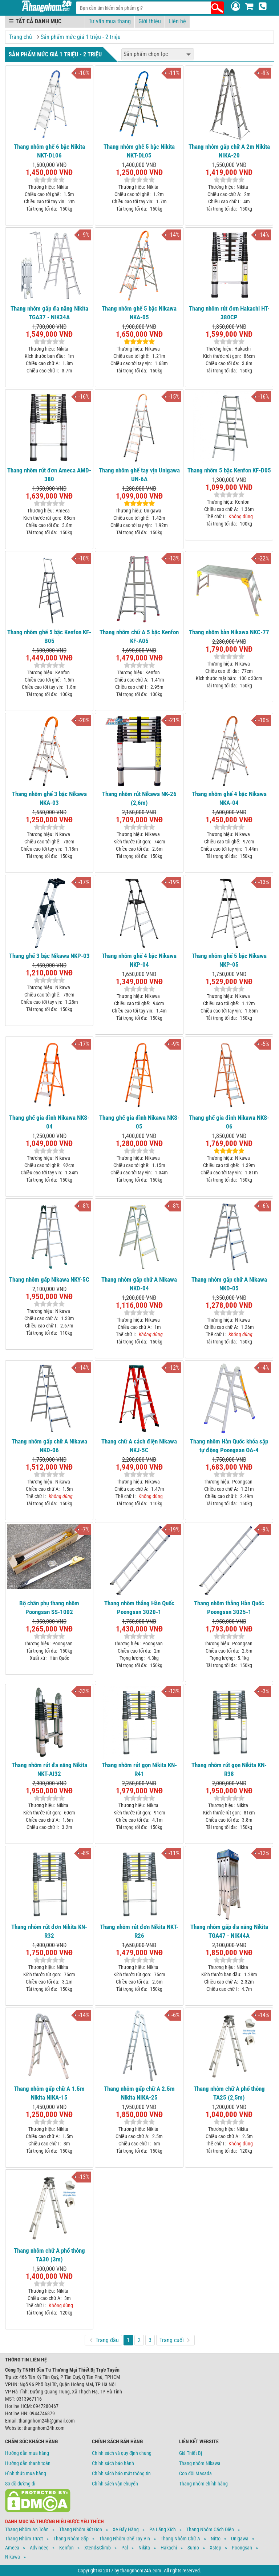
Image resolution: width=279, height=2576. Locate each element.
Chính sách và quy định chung (121, 2453)
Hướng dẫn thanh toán (27, 2463)
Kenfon (66, 2548)
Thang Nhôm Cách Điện (210, 2529)
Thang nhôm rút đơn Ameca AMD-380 (49, 475)
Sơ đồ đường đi (20, 2484)
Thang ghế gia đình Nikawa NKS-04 (49, 1122)
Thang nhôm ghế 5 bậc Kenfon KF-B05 (49, 636)
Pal (124, 2548)
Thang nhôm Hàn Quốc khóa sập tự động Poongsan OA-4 (229, 1446)
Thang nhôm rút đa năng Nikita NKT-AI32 (49, 1769)
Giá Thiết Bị (190, 2453)
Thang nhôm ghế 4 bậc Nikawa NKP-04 (139, 960)
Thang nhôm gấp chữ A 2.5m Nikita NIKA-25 (139, 2093)
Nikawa (12, 2557)
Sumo (193, 2548)
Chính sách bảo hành (113, 2463)
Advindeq (39, 2548)
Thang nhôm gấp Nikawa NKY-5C (49, 1279)
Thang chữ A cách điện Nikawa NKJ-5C (139, 1446)
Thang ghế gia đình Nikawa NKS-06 (229, 1122)
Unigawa (239, 2538)
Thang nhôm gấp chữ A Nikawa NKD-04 (139, 1284)
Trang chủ (20, 36)
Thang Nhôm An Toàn (27, 2529)
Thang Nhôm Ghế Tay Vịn (124, 2538)
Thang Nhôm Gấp (71, 2538)
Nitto (216, 2538)
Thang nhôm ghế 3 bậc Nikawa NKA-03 (49, 798)
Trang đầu (104, 2340)
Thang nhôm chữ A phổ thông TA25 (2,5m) (229, 2093)
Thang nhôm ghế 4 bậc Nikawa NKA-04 (229, 798)
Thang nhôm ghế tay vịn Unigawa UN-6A (139, 475)
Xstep (215, 2548)
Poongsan (242, 2548)
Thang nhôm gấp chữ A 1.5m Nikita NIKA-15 (49, 2093)
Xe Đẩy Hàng (126, 2529)
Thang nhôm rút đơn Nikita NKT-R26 (139, 1931)
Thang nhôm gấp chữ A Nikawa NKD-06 (49, 1446)
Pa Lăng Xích (162, 2529)
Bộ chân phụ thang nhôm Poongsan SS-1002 (49, 1607)
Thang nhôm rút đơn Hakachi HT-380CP (229, 313)
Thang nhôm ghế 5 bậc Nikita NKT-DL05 (139, 151)
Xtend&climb (97, 2548)
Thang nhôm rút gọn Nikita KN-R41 (139, 1769)
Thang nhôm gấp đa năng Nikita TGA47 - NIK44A (229, 1931)
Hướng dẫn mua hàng (27, 2453)
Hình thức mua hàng (25, 2473)
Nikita (144, 2548)
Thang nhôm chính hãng (203, 2484)
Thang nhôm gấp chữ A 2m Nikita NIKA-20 (229, 151)
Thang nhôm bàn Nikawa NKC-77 (229, 632)
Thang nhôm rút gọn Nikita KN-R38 (229, 1769)
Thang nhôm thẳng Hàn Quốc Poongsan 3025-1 (229, 1607)
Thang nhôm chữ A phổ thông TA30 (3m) (49, 2255)
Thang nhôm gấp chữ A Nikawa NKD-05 (229, 1284)
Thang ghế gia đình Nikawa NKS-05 (139, 1122)
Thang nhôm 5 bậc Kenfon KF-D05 (229, 470)
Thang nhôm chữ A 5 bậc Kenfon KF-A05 (139, 636)
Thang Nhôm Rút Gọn (80, 2529)
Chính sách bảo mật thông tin (121, 2473)
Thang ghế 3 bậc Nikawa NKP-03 (49, 955)
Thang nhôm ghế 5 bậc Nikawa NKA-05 (139, 313)
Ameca (12, 2548)
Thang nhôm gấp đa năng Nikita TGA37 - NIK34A (49, 313)
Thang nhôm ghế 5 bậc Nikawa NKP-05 (229, 960)
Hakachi (169, 2548)
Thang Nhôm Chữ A (180, 2538)
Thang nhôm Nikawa (200, 2463)
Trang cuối (174, 2340)
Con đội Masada (195, 2473)
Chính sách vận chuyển (115, 2484)
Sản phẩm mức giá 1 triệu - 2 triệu (81, 36)
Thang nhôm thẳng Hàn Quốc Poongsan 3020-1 (139, 1607)
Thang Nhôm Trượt (24, 2538)
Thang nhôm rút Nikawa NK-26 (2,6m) (139, 798)
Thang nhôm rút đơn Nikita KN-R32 (49, 1931)
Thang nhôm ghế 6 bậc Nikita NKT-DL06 (49, 151)
